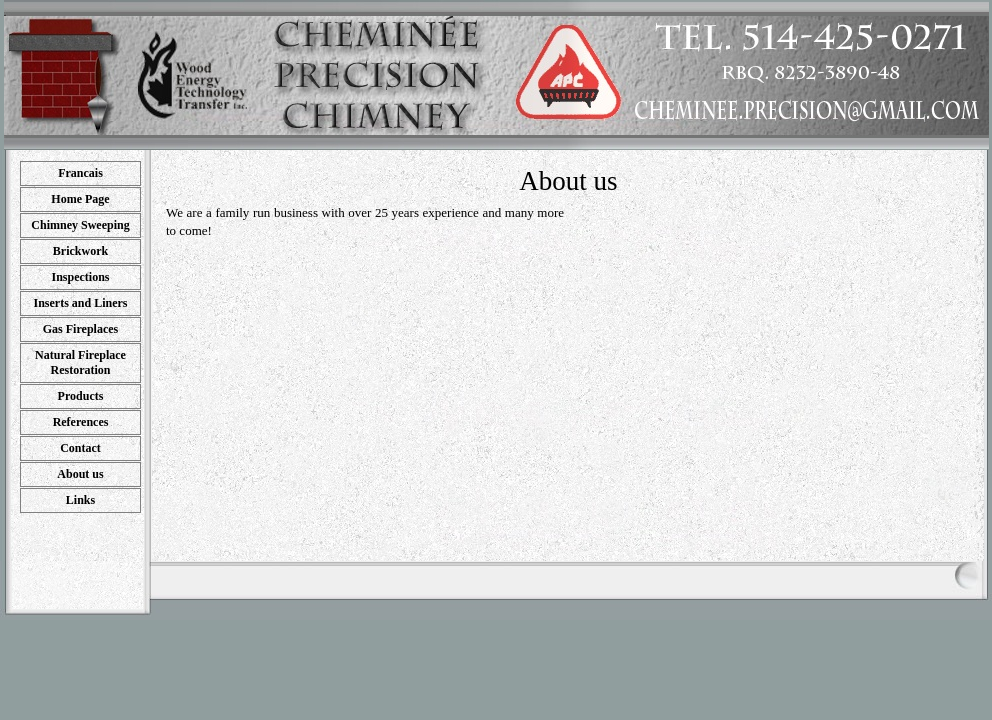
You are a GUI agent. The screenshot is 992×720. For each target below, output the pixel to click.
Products (81, 396)
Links (80, 500)
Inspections (80, 277)
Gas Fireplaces (80, 329)
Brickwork (80, 251)
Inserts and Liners (80, 303)
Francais (80, 173)
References (81, 422)
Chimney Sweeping (80, 225)
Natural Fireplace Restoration (80, 362)
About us (80, 474)
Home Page (80, 199)
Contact (80, 448)
